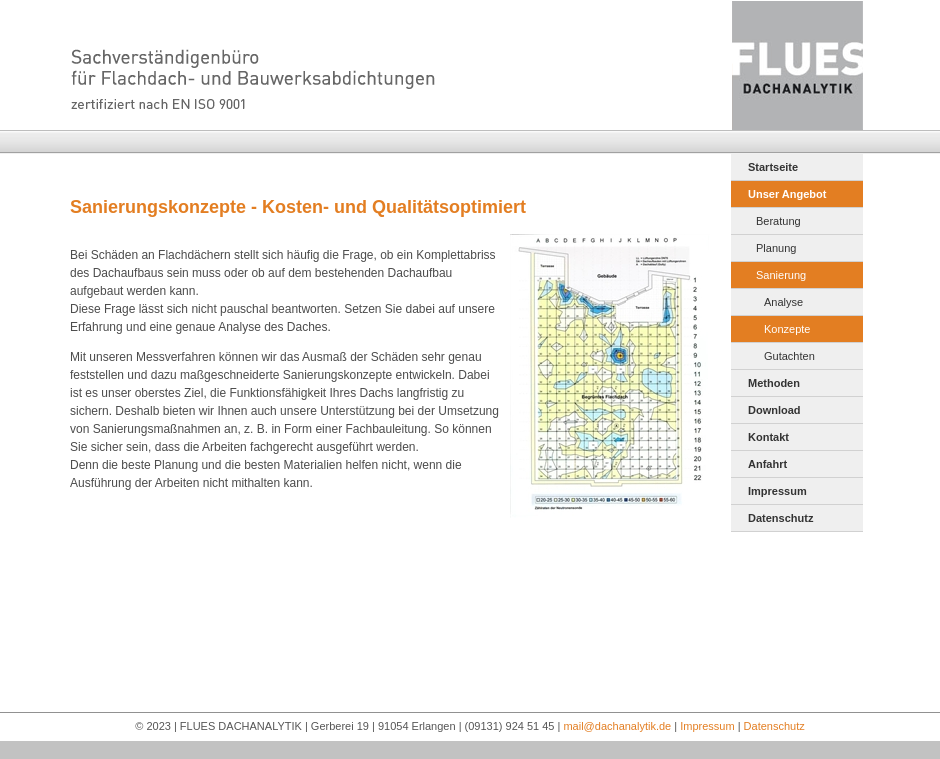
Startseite (773, 167)
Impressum (777, 491)
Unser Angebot (787, 194)
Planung (776, 248)
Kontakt (768, 437)
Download (774, 410)
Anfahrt (767, 464)
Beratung (778, 221)
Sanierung (781, 275)
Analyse (783, 302)
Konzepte (787, 329)
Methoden (774, 383)
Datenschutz (780, 518)
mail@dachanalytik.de (617, 726)
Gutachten (789, 356)
